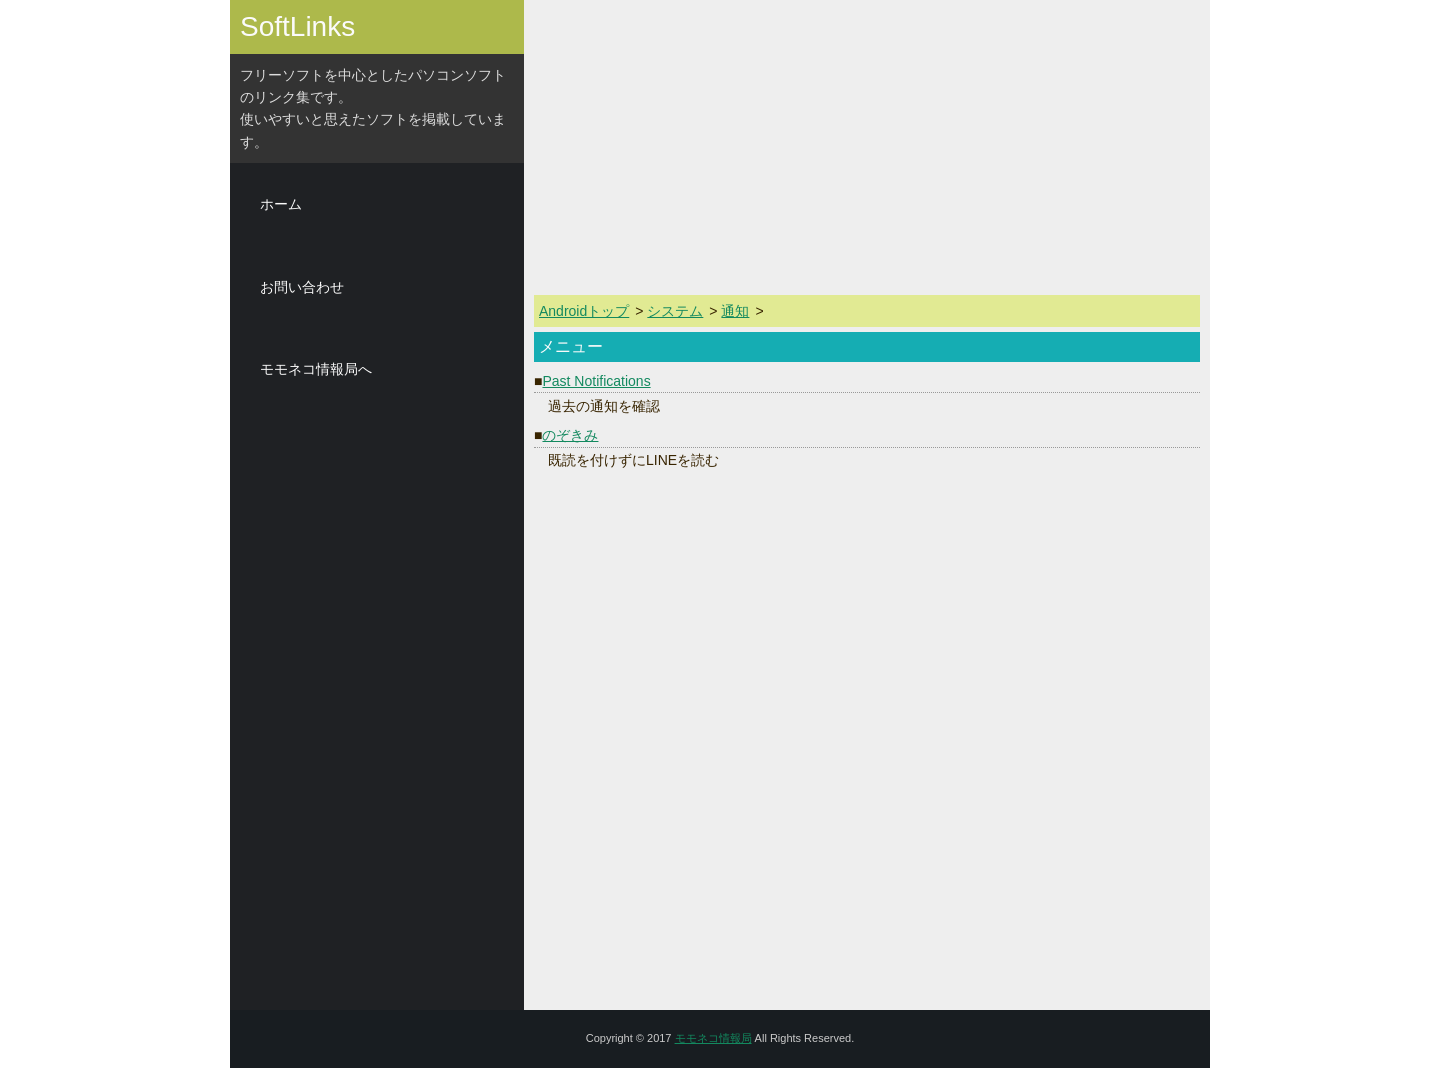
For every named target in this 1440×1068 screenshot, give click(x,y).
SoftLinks (297, 26)
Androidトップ (584, 311)
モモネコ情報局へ (316, 369)
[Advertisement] (377, 710)
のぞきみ (570, 435)
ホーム (281, 204)
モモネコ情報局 (713, 1038)
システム (675, 311)
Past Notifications (596, 381)
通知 (735, 311)
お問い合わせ (302, 287)
